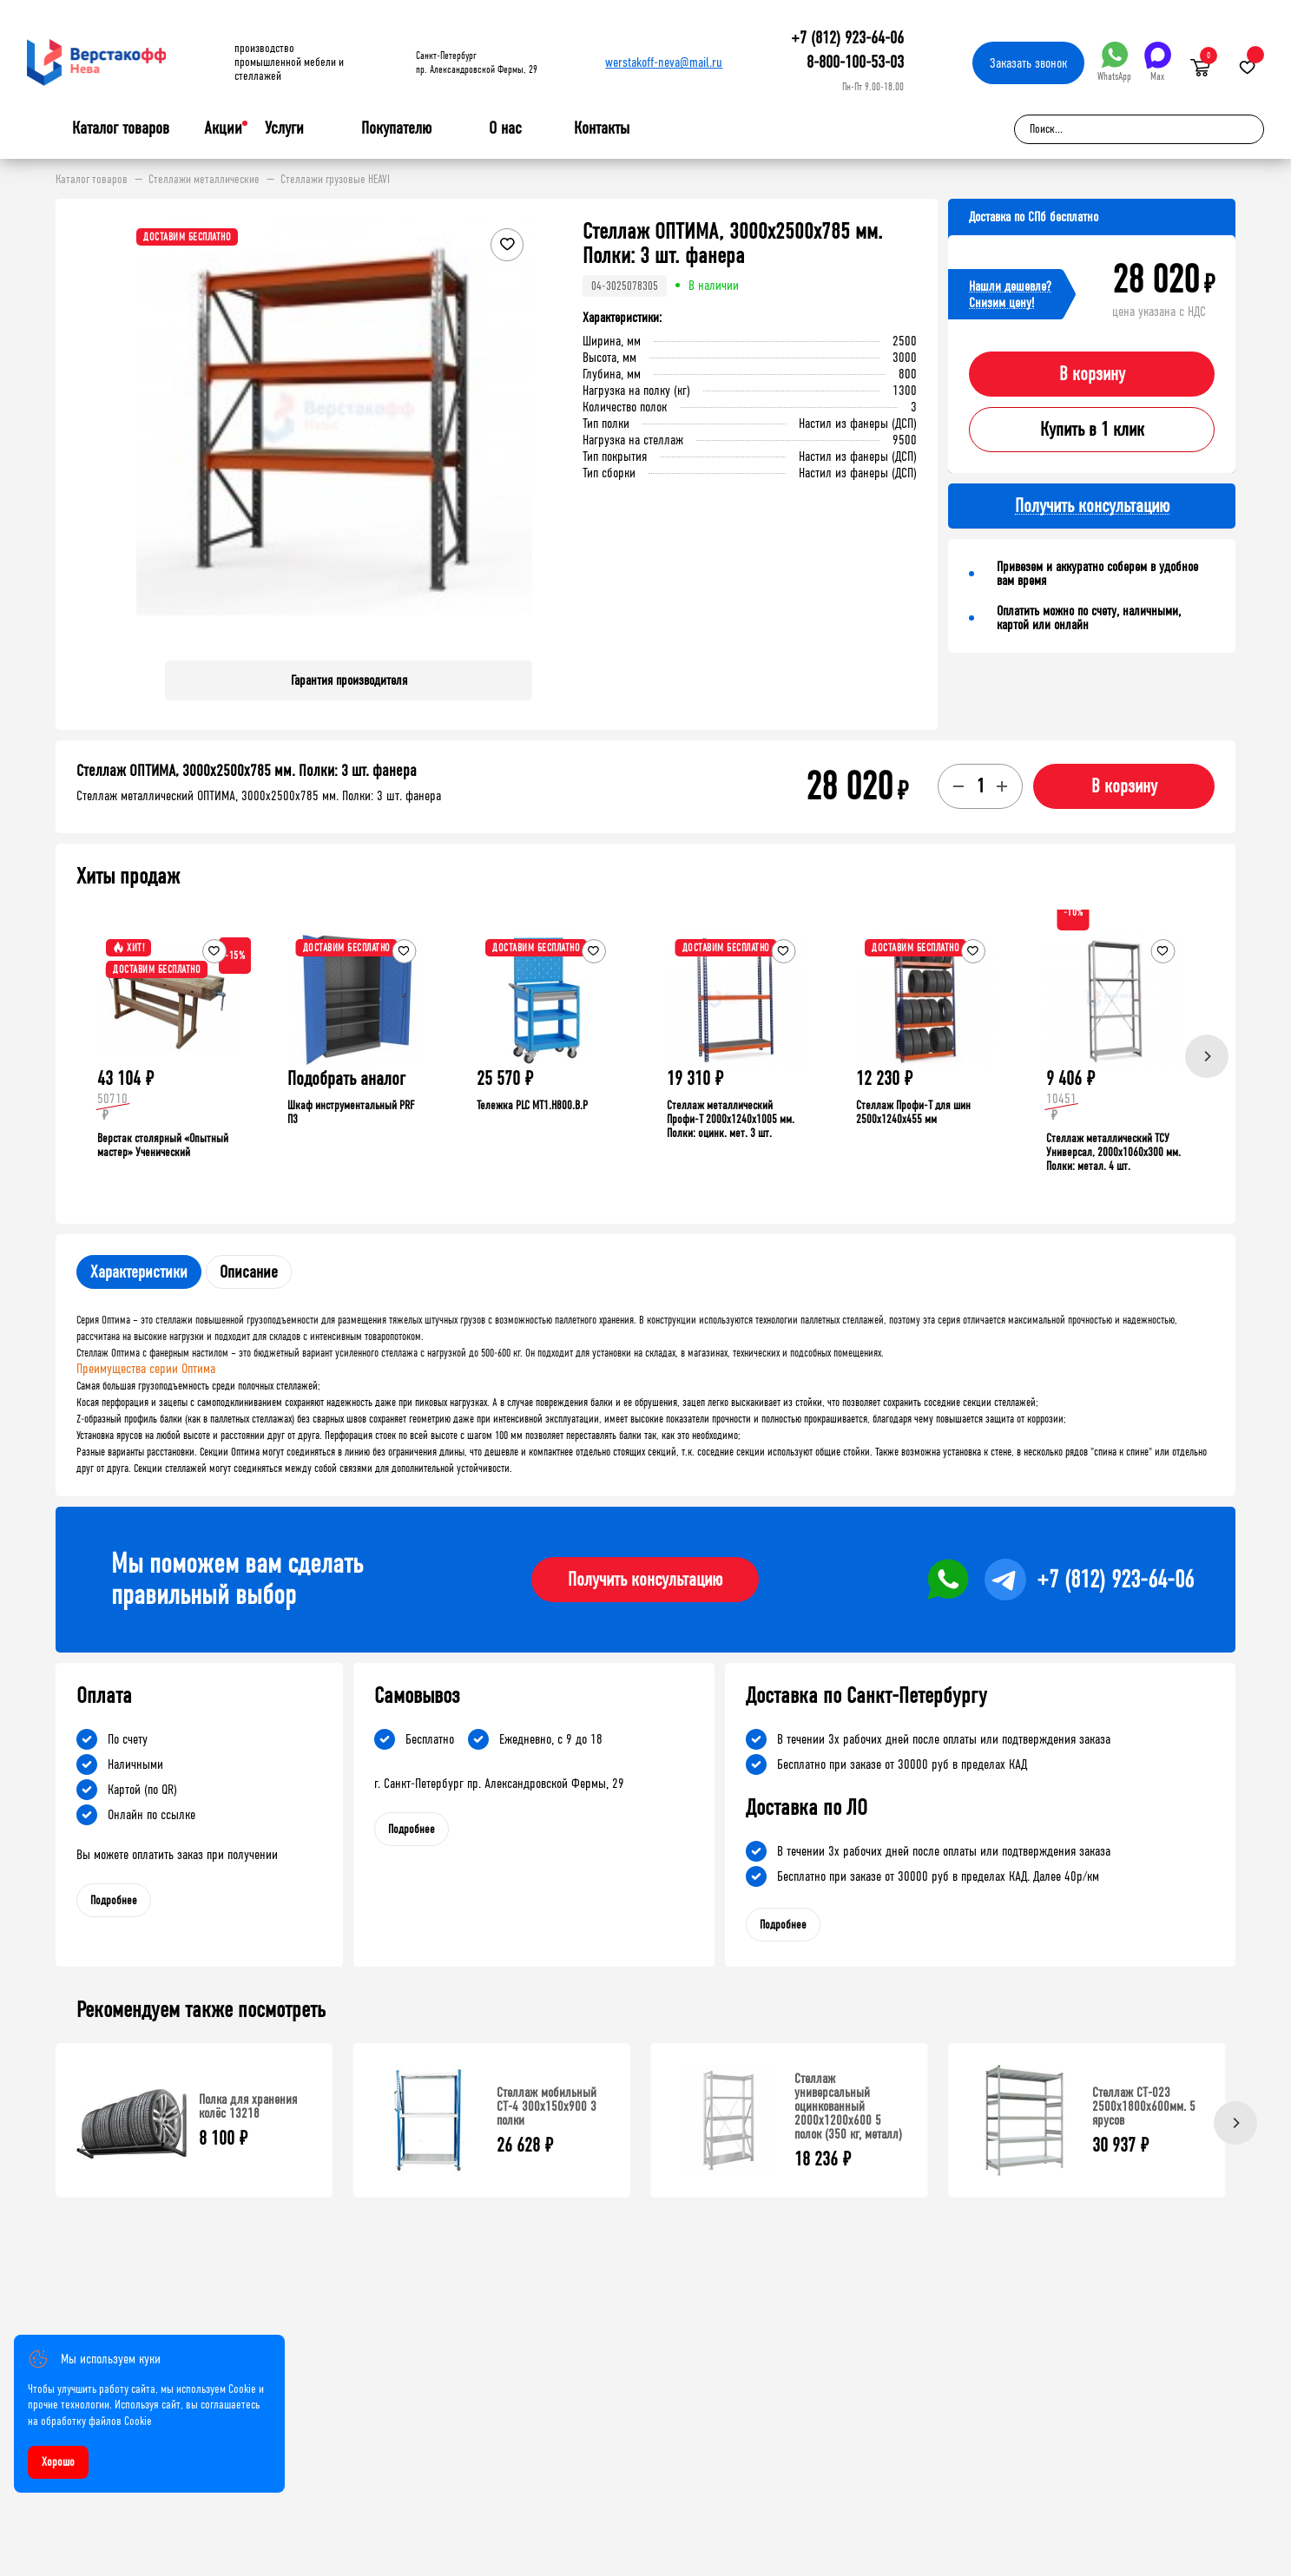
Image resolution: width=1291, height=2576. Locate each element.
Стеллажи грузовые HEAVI (335, 180)
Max (1157, 62)
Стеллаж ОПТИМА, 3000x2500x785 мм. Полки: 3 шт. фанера (246, 770)
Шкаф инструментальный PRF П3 (350, 1112)
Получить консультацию (645, 1579)
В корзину (1092, 374)
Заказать (1028, 63)
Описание (249, 1272)
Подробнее (113, 1900)
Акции (223, 128)
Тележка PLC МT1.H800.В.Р (532, 1105)
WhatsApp (1114, 62)
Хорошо (58, 2461)
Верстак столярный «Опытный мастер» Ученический (162, 1145)
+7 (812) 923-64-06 (847, 38)
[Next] (1206, 1056)
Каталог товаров (120, 128)
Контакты (601, 128)
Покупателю (396, 128)
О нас (505, 128)
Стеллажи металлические (204, 180)
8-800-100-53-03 (855, 62)
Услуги (284, 128)
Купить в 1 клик (1092, 429)
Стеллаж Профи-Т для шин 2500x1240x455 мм (913, 1112)
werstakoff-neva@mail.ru (663, 62)
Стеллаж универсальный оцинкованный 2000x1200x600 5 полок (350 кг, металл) (848, 2106)
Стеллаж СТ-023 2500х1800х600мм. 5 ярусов (1143, 2106)
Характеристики (139, 1272)
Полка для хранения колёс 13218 (248, 2106)
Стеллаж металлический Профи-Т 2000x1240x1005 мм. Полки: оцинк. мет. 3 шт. (730, 1119)
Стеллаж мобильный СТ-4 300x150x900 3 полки (546, 2106)
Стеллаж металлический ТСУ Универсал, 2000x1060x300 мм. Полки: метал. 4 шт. (1113, 1152)
